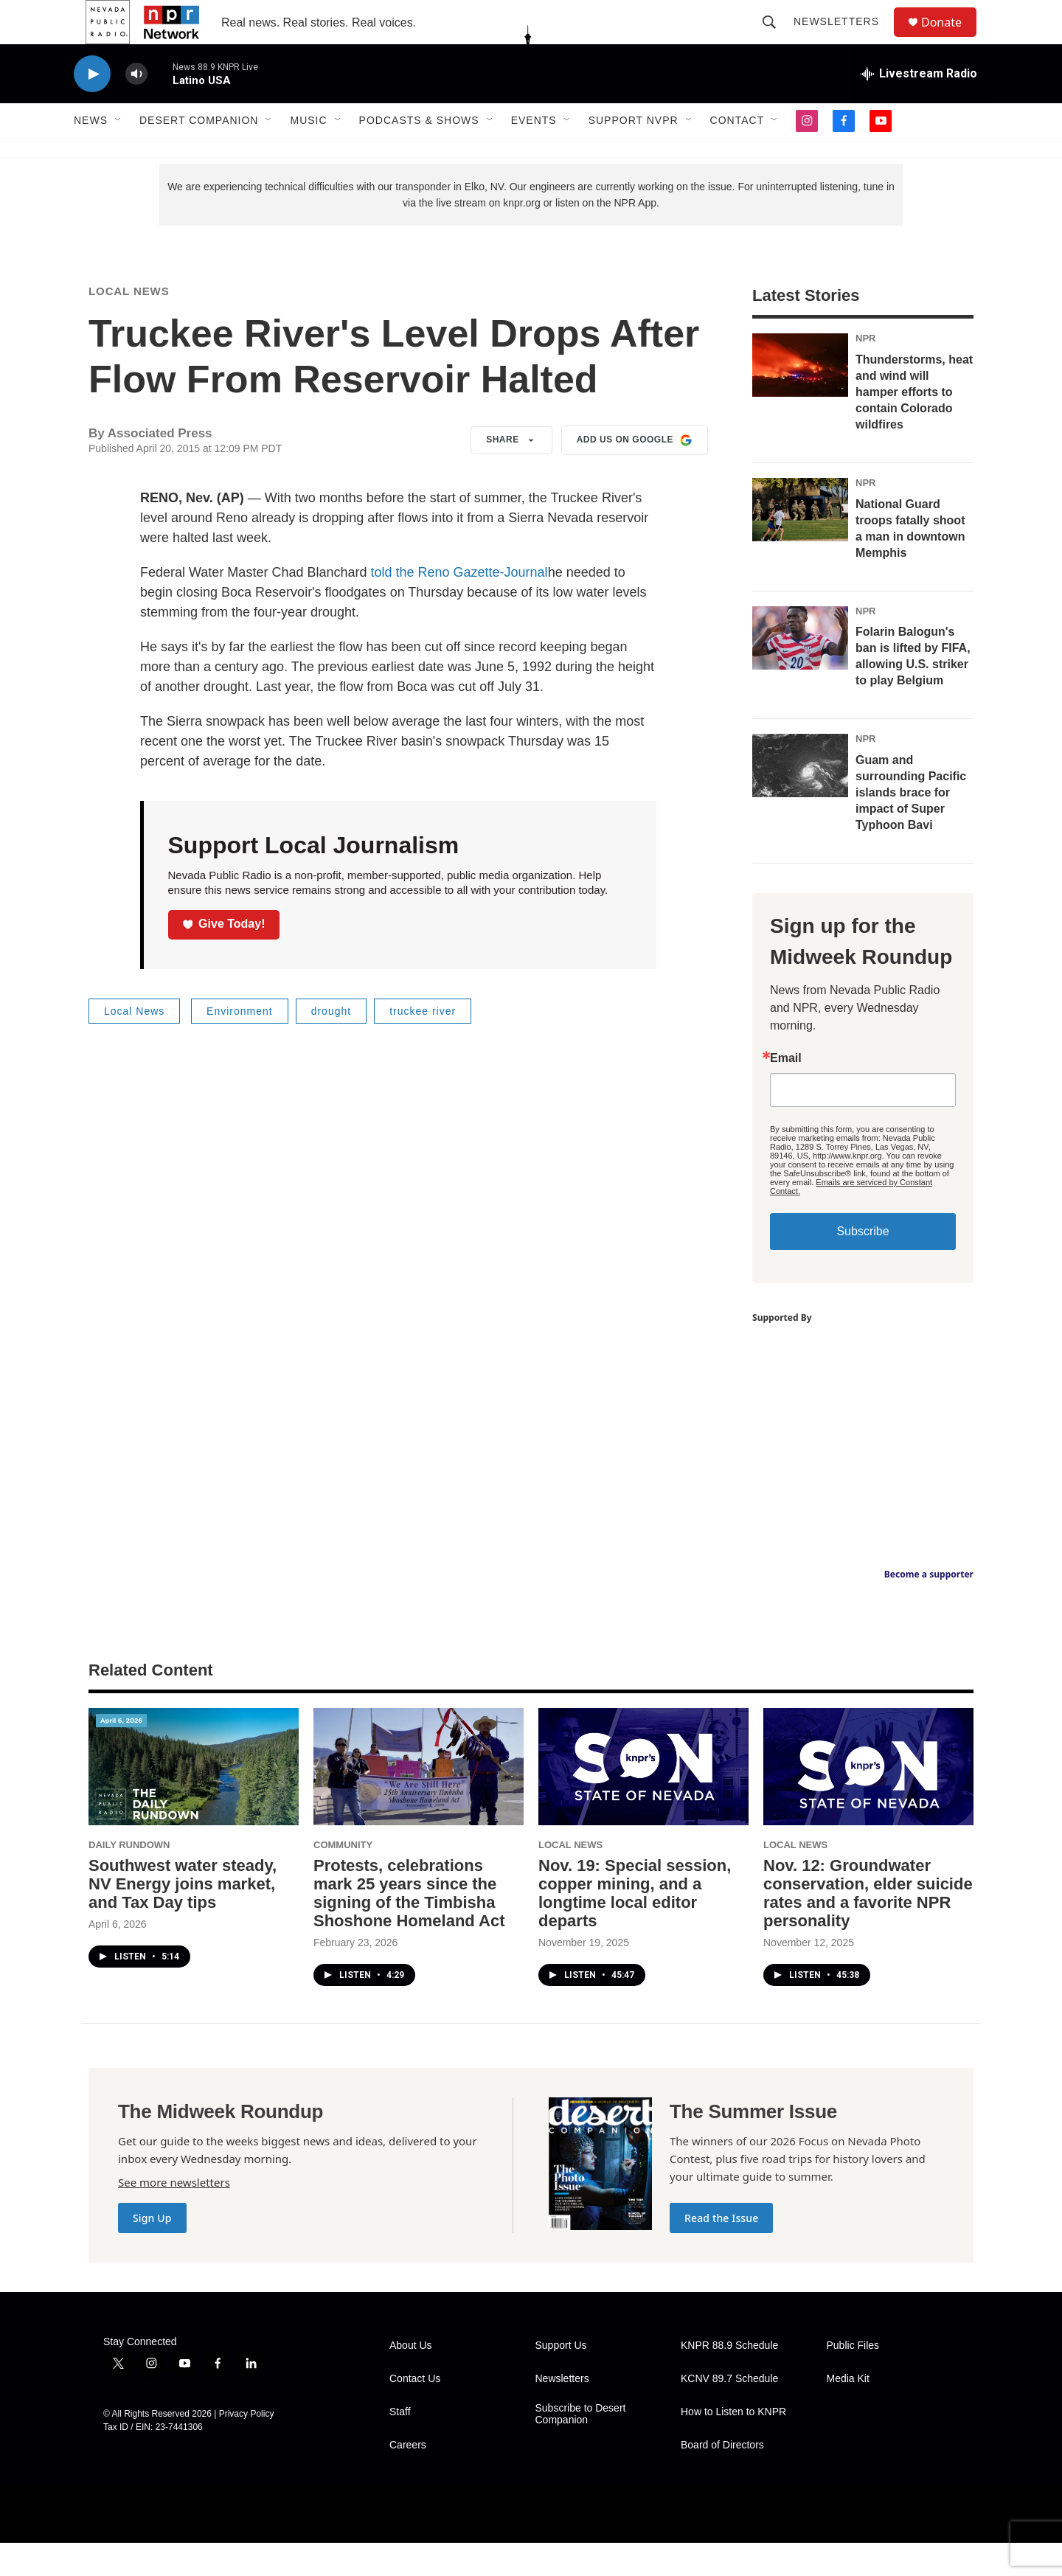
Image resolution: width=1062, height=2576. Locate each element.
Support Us (561, 2378)
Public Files (853, 2378)
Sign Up (152, 2251)
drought (331, 1044)
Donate (951, 38)
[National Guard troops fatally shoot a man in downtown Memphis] (800, 542)
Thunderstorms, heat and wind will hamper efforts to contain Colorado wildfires (914, 425)
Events (534, 153)
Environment (239, 1044)
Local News (129, 324)
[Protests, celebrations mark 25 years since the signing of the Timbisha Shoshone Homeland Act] (418, 1799)
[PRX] (454, 2546)
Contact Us (414, 2411)
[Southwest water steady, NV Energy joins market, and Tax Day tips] (193, 1799)
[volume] (136, 107)
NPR (865, 371)
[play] (92, 107)
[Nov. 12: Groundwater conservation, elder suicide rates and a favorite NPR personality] (868, 1799)
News (91, 153)
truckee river (422, 1044)
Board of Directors (722, 2478)
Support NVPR (633, 153)
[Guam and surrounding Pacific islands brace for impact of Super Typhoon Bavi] (800, 798)
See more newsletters (174, 2215)
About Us (410, 2378)
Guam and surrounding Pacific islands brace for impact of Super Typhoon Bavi (911, 825)
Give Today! (224, 957)
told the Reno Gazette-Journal (458, 605)
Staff (400, 2445)
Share (511, 473)
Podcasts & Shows (419, 153)
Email (786, 1091)
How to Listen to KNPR (733, 2445)
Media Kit (848, 2411)
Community (342, 1878)
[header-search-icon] (776, 38)
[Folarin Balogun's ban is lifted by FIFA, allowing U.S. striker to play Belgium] (800, 671)
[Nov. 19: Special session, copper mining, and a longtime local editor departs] (643, 1799)
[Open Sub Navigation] (119, 153)
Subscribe (862, 1264)
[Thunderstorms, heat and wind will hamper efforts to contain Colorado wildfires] (800, 398)
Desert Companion (198, 153)
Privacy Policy (246, 2447)
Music (308, 153)
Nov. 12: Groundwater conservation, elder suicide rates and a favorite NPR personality (868, 1926)
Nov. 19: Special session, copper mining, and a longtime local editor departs (634, 1926)
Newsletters (843, 38)
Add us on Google (635, 473)
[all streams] (919, 106)
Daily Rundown (129, 1878)
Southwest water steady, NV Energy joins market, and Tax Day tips (182, 1917)
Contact (737, 153)
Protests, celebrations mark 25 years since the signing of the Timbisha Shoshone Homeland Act (409, 1926)
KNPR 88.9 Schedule (729, 2378)
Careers (407, 2478)
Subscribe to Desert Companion (580, 2447)
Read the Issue (721, 2251)
